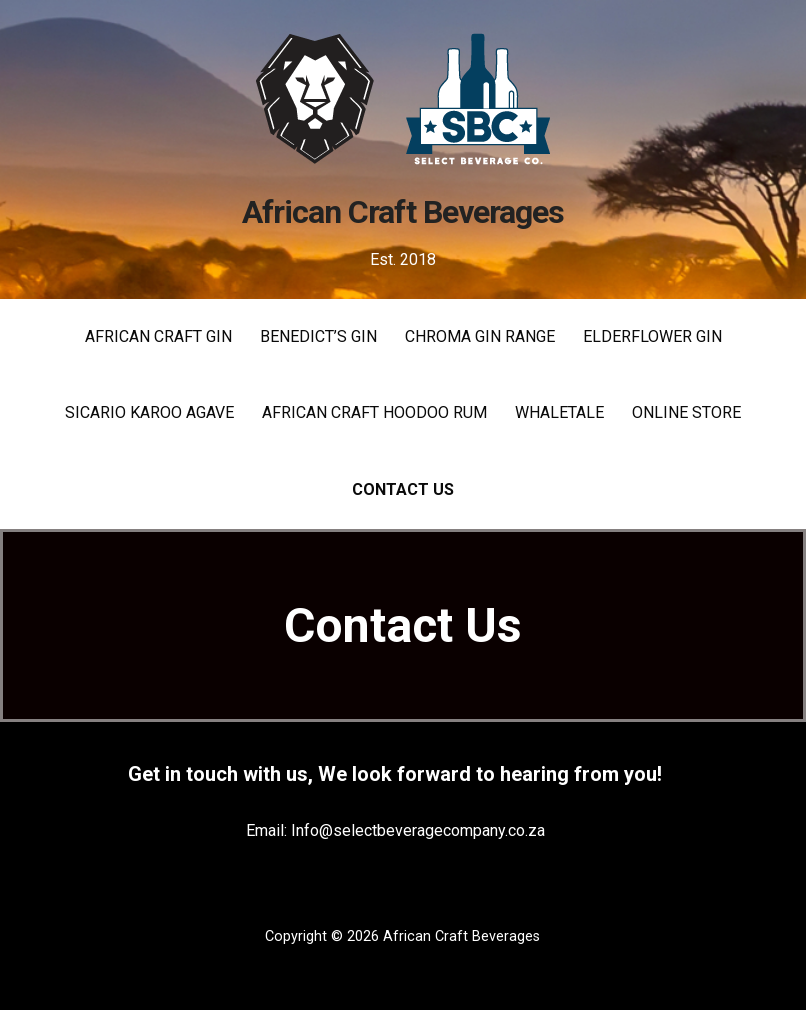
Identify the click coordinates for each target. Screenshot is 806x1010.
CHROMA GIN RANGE (480, 336)
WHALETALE (559, 412)
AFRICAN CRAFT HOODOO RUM (374, 412)
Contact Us (403, 489)
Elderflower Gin (652, 336)
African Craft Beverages (403, 212)
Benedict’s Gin (318, 336)
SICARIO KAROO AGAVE (149, 412)
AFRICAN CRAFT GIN (158, 336)
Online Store (686, 412)
